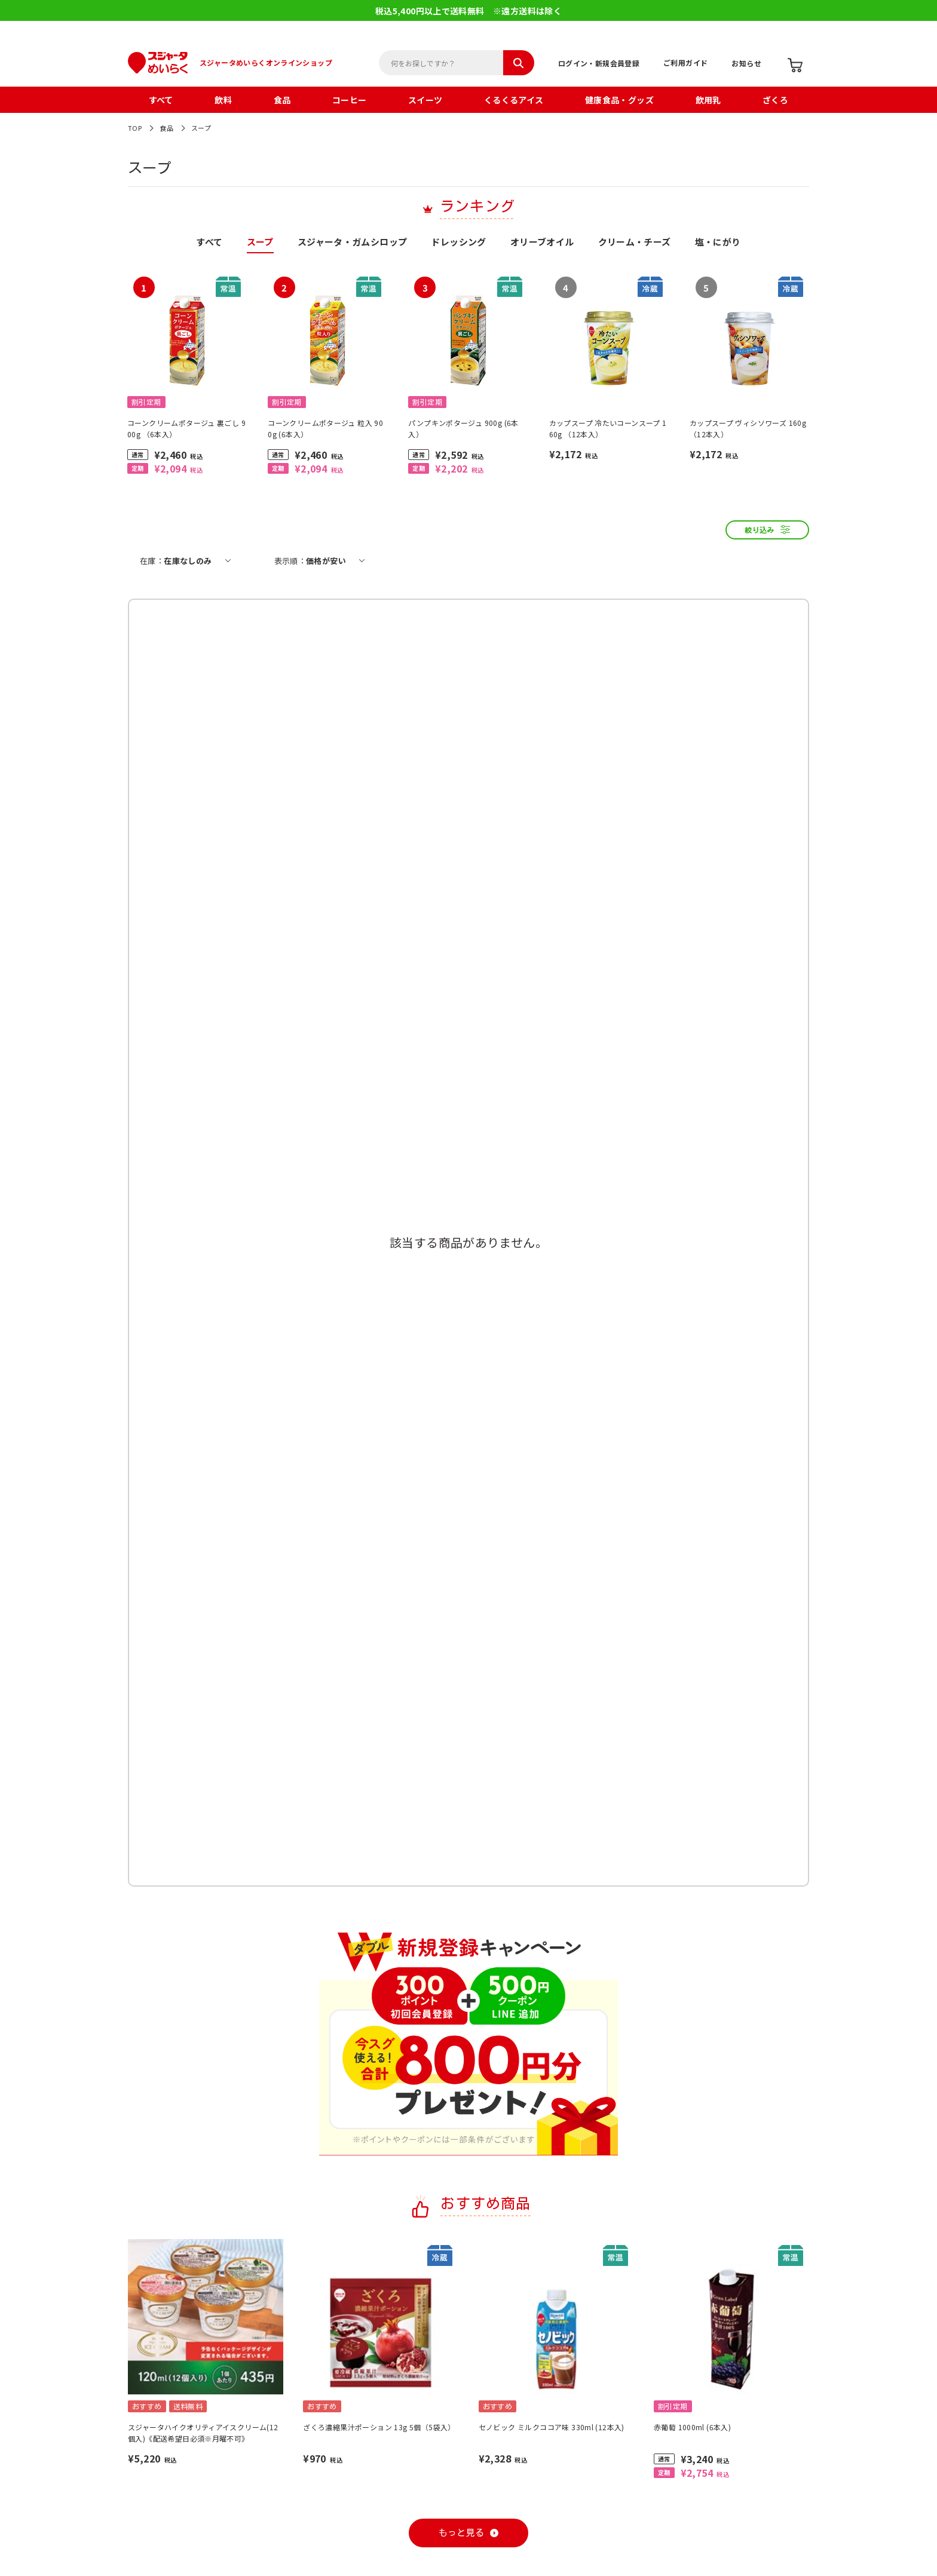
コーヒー (349, 100)
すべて (161, 100)
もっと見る (462, 2532)
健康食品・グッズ (619, 100)
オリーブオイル (542, 242)
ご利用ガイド (685, 62)
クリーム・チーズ (634, 242)
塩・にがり (718, 242)
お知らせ (746, 63)
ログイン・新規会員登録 (598, 63)
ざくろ (775, 100)
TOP (135, 128)
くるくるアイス (514, 100)
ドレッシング (458, 242)
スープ (201, 128)
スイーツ (425, 100)
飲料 (223, 100)
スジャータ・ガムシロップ (353, 242)
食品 (282, 100)
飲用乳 (708, 100)
